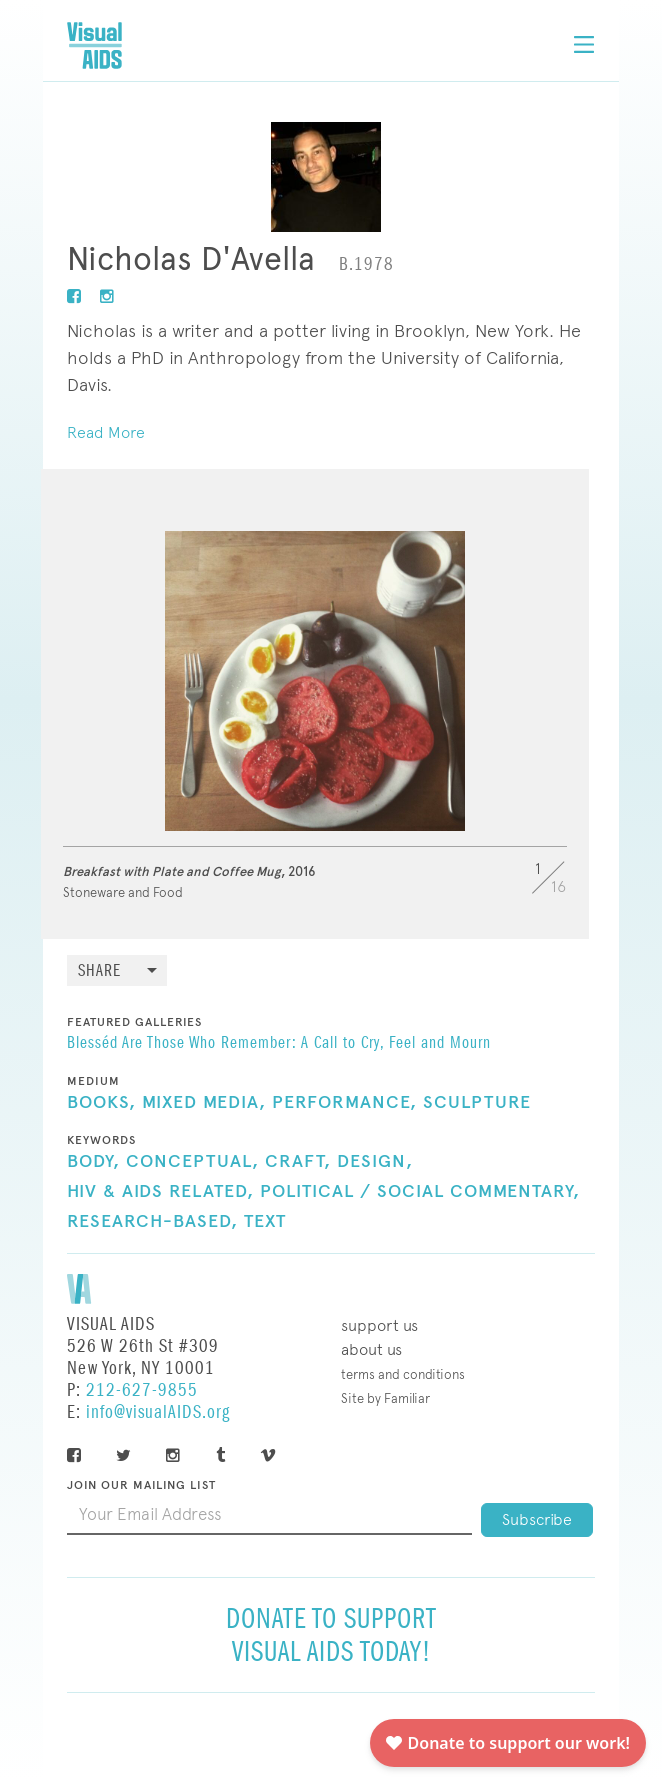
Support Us (379, 1325)
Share (99, 971)
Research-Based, (152, 1222)
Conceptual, (192, 1162)
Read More (106, 432)
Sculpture (477, 1103)
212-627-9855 (142, 1390)
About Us (371, 1349)
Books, (101, 1103)
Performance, (344, 1103)
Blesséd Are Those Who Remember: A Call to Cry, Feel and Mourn (279, 1044)
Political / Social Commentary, (420, 1192)
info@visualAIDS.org (158, 1412)
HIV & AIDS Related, (160, 1192)
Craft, (298, 1162)
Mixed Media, (204, 1103)
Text (265, 1222)
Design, (375, 1162)
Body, (93, 1162)
